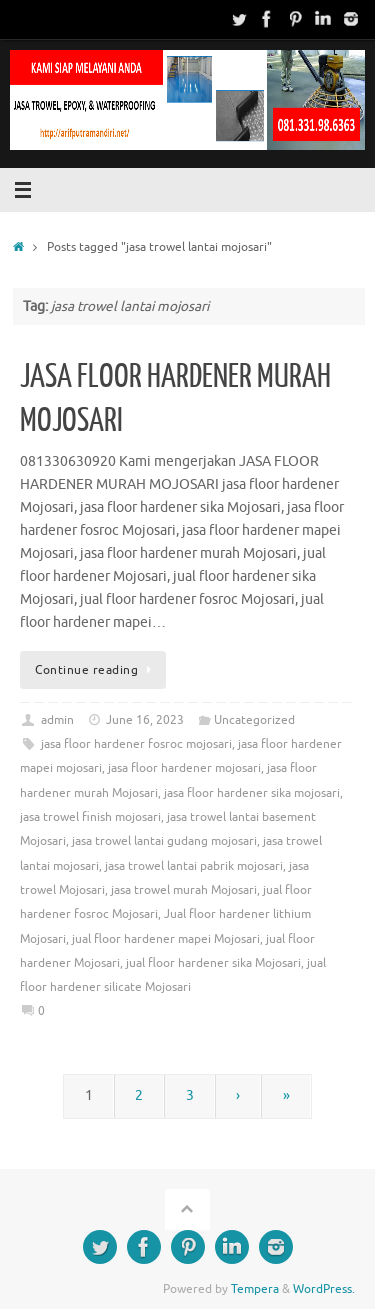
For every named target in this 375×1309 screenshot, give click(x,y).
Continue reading (96, 670)
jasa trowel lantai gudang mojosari (164, 841)
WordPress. (324, 1289)
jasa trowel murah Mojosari (184, 890)
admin (57, 720)
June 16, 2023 (145, 720)
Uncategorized (254, 720)
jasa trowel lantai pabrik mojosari (194, 866)
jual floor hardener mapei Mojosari (166, 939)
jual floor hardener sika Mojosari (213, 963)
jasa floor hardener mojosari (184, 768)
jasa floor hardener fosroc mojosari (136, 744)
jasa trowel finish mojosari (90, 817)
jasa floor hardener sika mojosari (252, 793)
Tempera (255, 1289)
